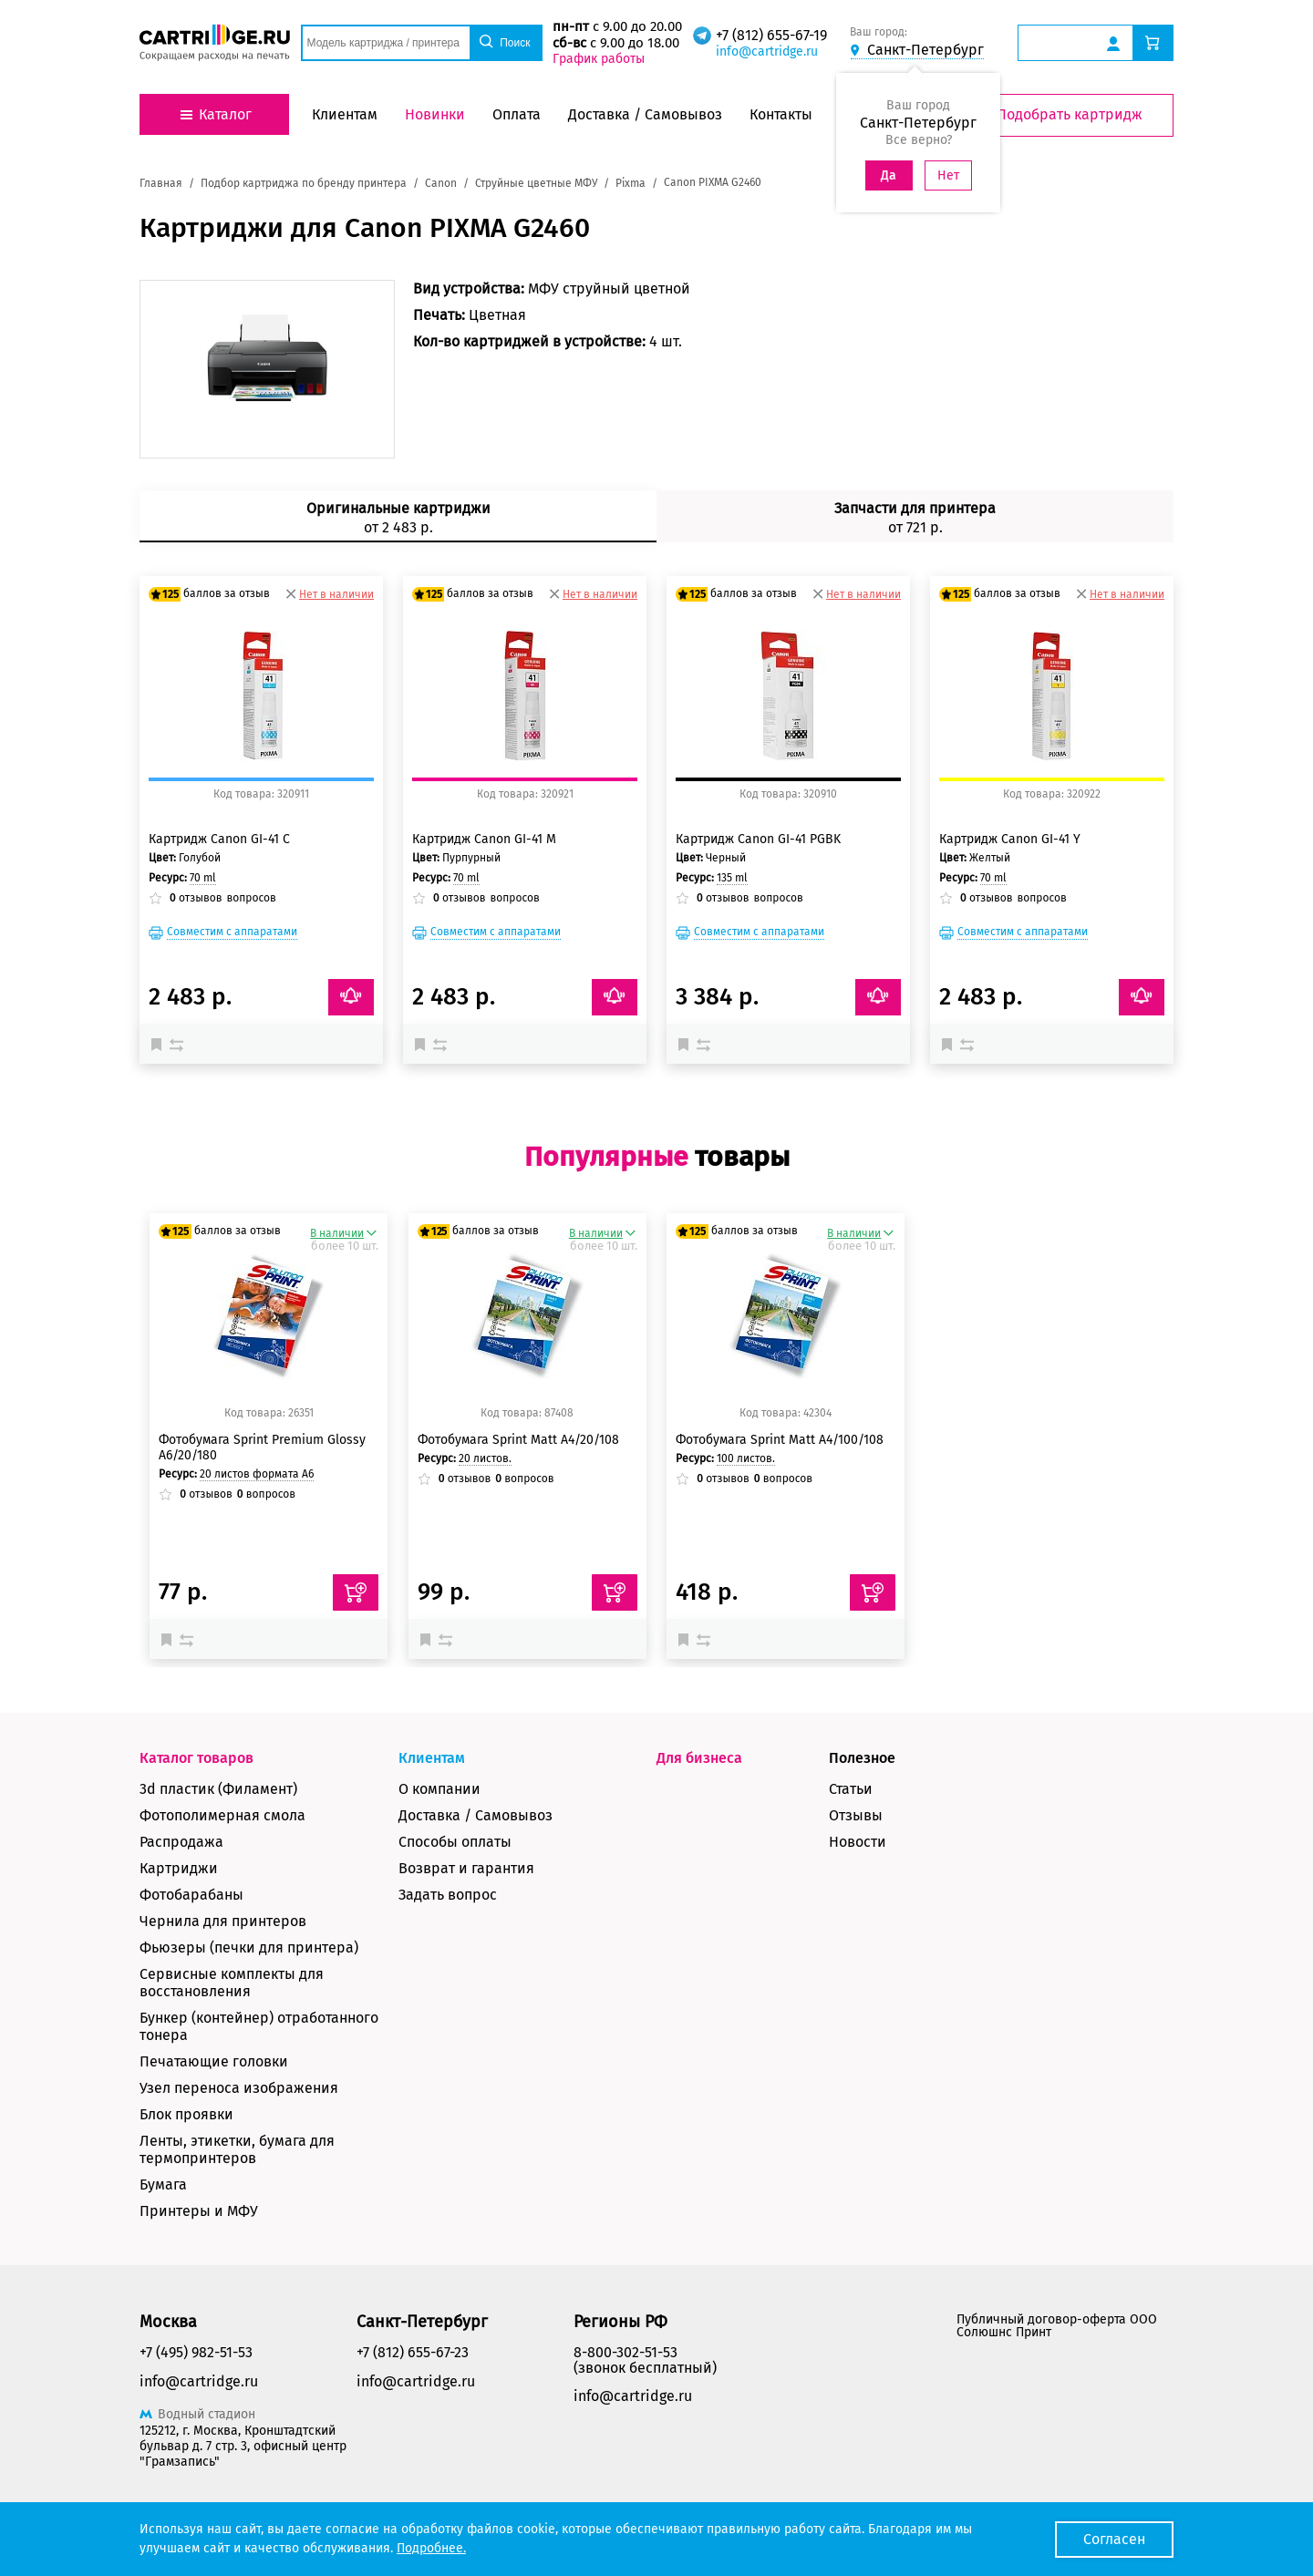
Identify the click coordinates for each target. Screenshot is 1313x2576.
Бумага (163, 2184)
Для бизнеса (699, 1758)
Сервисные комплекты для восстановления (232, 1982)
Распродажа (181, 1841)
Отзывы (856, 1815)
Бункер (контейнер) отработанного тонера (259, 2026)
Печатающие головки (214, 2061)
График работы (599, 59)
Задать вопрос (447, 1894)
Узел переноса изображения (239, 2088)
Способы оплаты (455, 1841)
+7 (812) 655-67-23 (413, 2352)
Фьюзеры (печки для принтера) (249, 1947)
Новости (857, 1841)
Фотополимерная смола (222, 1815)
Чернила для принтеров (223, 1921)
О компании (439, 1789)
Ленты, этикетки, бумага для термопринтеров (237, 2149)
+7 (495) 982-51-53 (196, 2352)
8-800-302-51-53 (625, 2352)
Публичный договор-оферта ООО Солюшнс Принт (1056, 2326)
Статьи (851, 1789)
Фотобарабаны (191, 1894)
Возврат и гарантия (466, 1868)
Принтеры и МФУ (199, 2211)
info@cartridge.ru (767, 51)
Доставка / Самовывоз (475, 1815)
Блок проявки (186, 2114)
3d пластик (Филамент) (218, 1789)
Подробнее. (431, 2548)
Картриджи (179, 1868)
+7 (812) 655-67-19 (771, 35)
